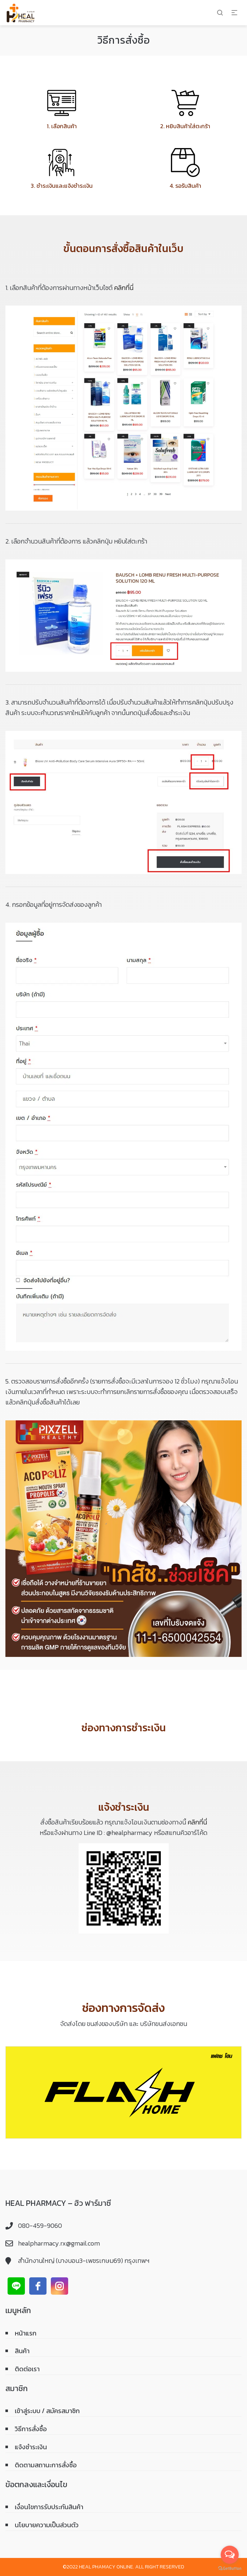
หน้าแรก (25, 2333)
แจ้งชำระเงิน (31, 2447)
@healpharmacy (129, 1832)
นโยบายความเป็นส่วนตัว (47, 2525)
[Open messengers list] (230, 2555)
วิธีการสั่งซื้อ (31, 2429)
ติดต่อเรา (27, 2369)
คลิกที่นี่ (123, 288)
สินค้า (22, 2351)
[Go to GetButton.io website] (229, 2568)
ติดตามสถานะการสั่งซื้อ (46, 2465)
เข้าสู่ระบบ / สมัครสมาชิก (47, 2411)
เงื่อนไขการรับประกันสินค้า (49, 2507)
